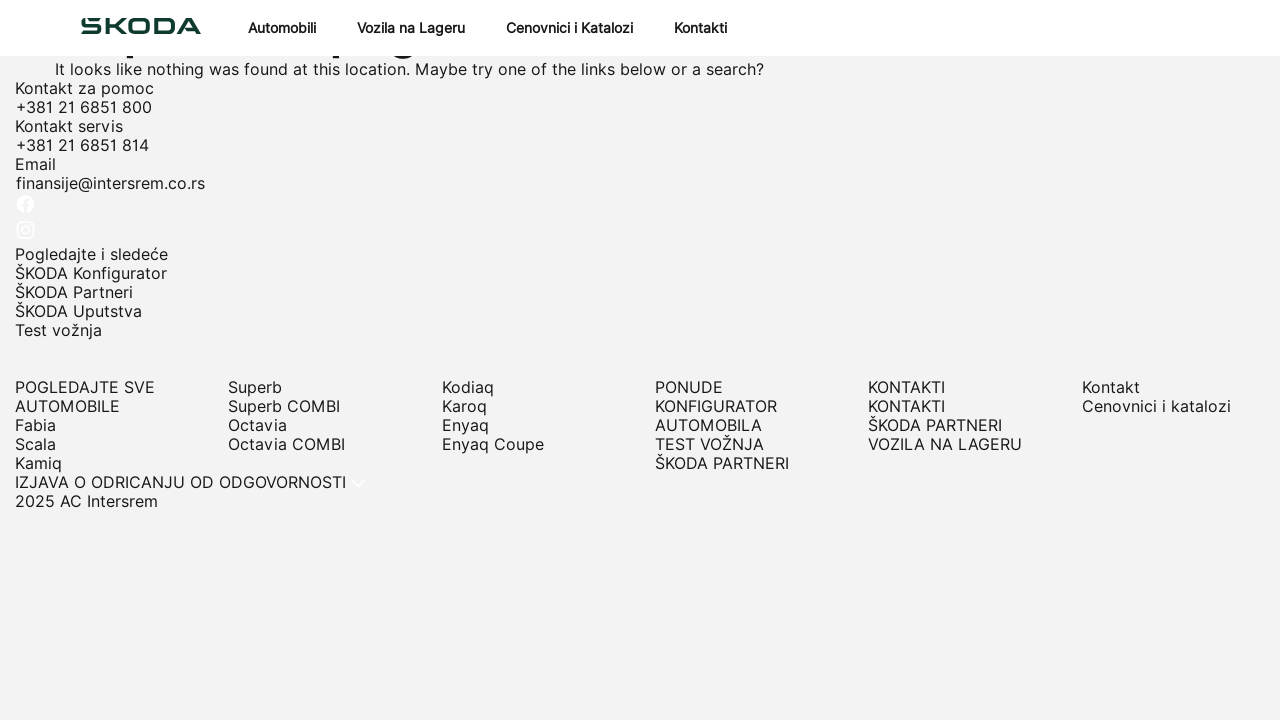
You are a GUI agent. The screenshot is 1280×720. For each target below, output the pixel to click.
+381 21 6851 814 (82, 145)
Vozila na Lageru (411, 28)
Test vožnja (58, 330)
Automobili (282, 28)
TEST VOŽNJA (709, 444)
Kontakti (700, 28)
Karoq (464, 406)
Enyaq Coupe (493, 444)
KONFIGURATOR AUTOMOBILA (716, 416)
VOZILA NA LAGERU (945, 444)
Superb (255, 387)
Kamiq (38, 463)
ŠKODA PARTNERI (722, 463)
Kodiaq (468, 387)
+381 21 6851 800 (84, 107)
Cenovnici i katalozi (1156, 406)
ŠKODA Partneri (74, 292)
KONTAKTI (906, 406)
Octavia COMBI (286, 444)
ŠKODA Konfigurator (91, 273)
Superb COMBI (284, 406)
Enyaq (465, 425)
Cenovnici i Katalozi (569, 28)
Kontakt (1111, 387)
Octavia (257, 425)
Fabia (35, 425)
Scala (35, 444)
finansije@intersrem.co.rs (110, 183)
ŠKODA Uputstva (78, 311)
